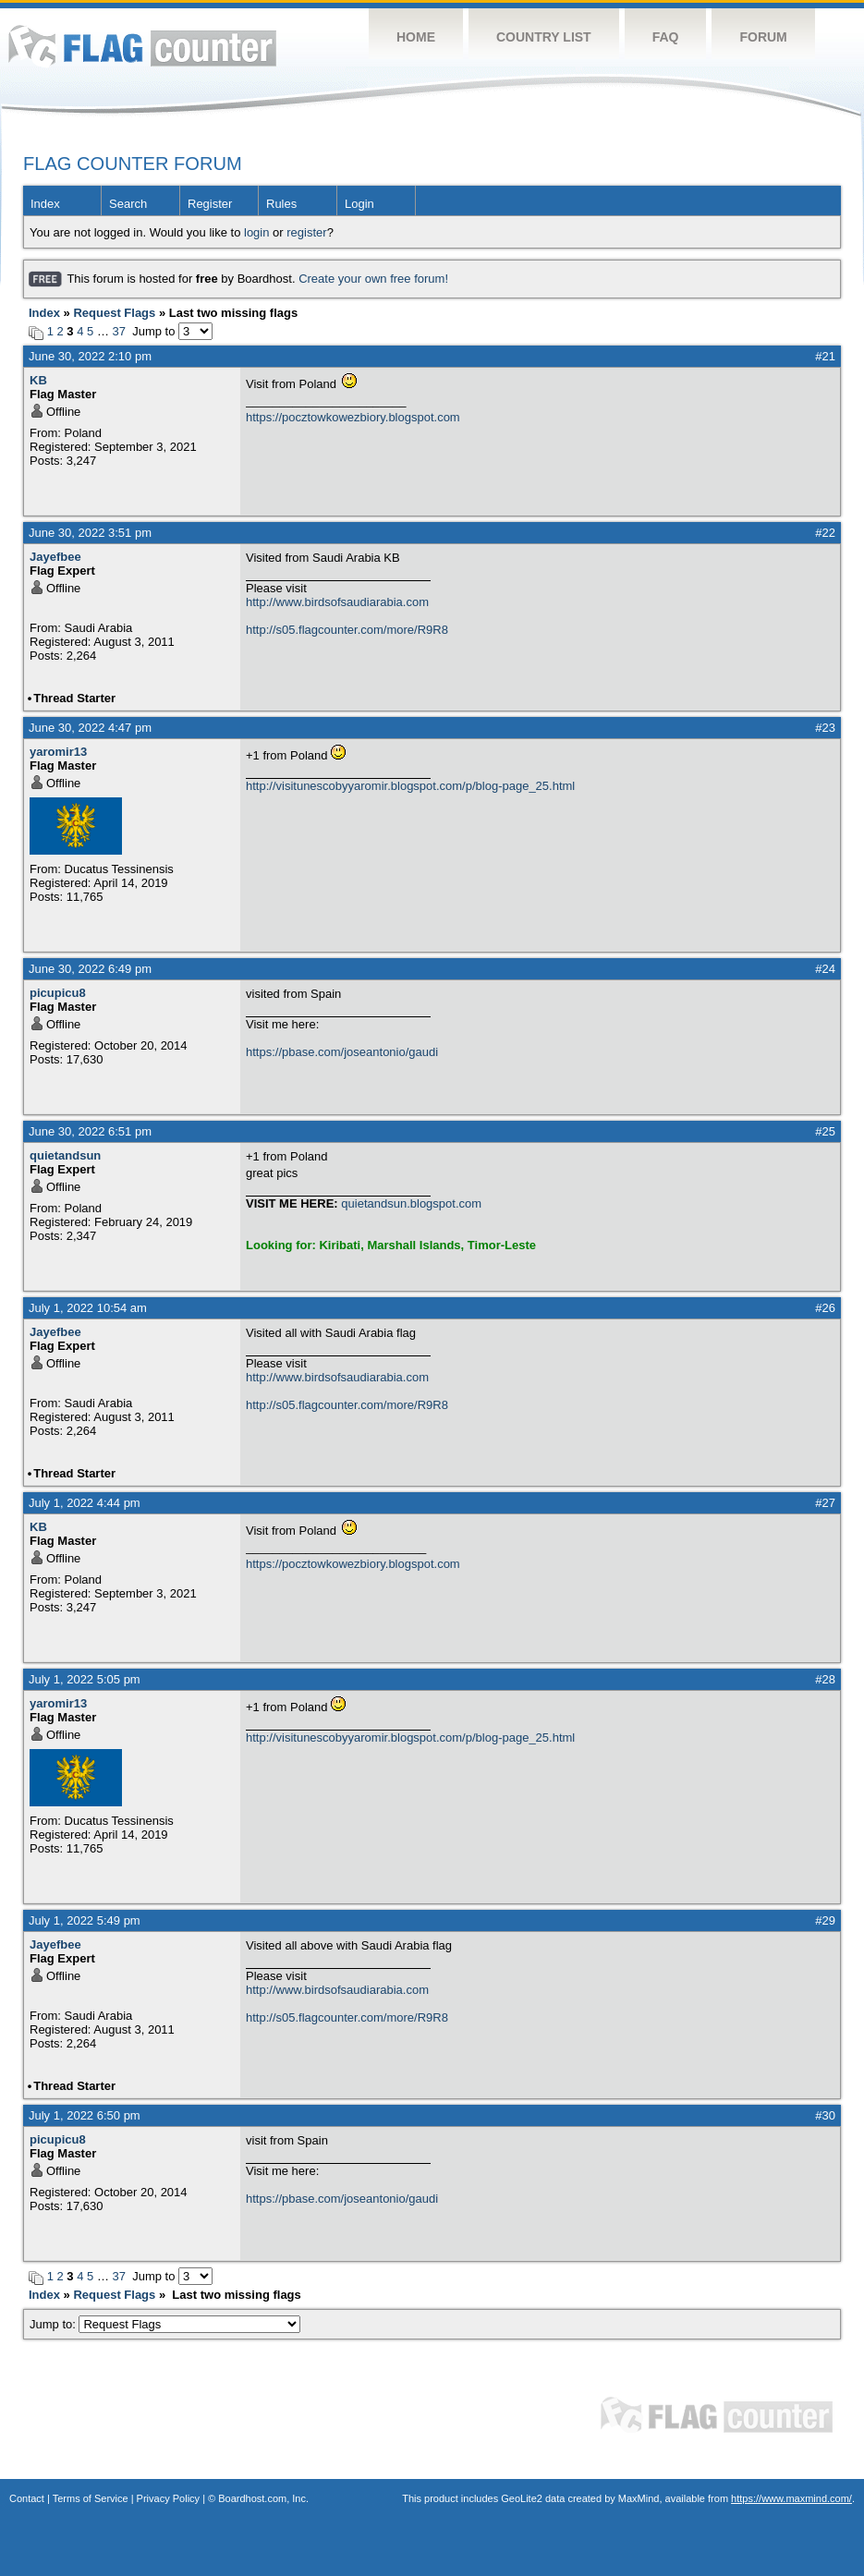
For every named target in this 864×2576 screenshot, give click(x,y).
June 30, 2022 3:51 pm (90, 533)
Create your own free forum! (373, 279)
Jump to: (165, 2324)
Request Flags (114, 313)
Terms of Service (90, 2498)
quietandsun (65, 1155)
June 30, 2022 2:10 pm (90, 356)
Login (359, 204)
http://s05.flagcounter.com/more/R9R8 (347, 630)
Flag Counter (142, 46)
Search (128, 204)
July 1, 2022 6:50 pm (84, 2115)
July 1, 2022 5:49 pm (84, 1920)
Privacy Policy (168, 2498)
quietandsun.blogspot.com (411, 1203)
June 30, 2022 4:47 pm (90, 728)
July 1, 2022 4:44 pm (84, 1503)
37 (119, 331)
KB (38, 380)
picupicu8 (58, 993)
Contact (26, 2498)
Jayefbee (55, 557)
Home (415, 37)
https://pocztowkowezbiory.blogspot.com (353, 417)
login (256, 232)
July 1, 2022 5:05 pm (84, 1679)
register (306, 232)
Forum (762, 37)
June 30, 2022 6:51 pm (90, 1131)
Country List (543, 37)
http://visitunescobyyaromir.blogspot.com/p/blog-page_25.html (410, 786)
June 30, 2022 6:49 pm (90, 969)
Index (45, 204)
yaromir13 (58, 752)
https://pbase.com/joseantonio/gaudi (342, 1052)
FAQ (665, 37)
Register (210, 204)
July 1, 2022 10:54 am (88, 1308)
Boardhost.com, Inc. (263, 2498)
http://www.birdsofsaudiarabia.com (337, 602)
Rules (281, 204)
